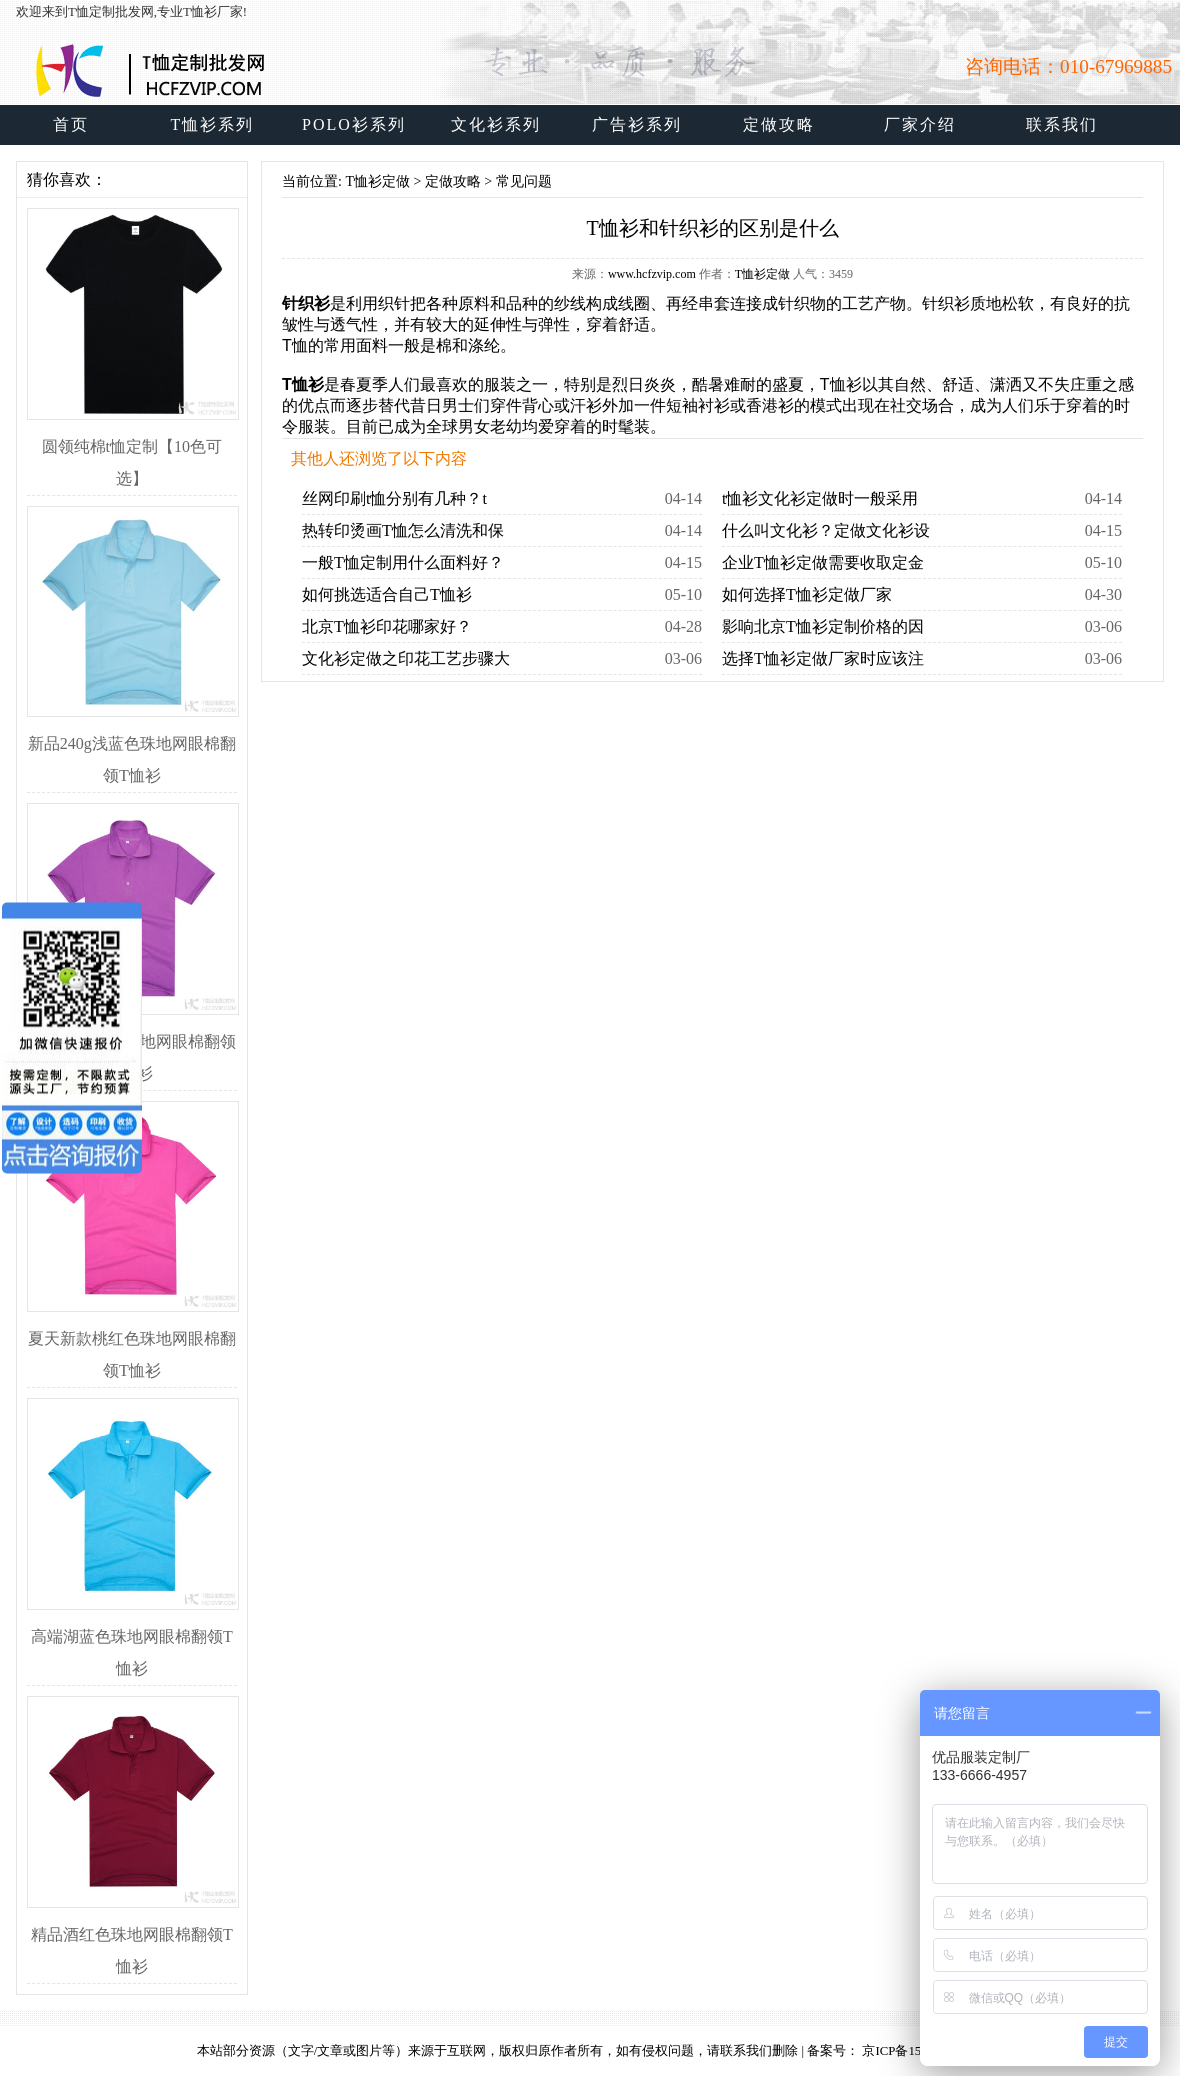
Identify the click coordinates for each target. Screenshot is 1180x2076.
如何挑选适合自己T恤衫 (387, 594)
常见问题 (524, 181)
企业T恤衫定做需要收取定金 (823, 562)
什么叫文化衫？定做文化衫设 (826, 530)
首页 (71, 124)
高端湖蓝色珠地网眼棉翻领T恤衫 (133, 1636)
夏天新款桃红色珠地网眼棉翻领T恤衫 (133, 1338)
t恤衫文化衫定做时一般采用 (820, 498)
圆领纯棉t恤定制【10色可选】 (133, 446)
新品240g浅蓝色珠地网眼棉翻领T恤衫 (133, 743)
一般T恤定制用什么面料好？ (403, 562)
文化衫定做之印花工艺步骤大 (406, 658)
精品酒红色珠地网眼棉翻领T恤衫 (133, 1934)
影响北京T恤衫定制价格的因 (823, 626)
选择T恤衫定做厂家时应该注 (823, 658)
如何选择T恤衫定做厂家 (807, 594)
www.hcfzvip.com (652, 274)
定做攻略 (453, 181)
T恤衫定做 (377, 181)
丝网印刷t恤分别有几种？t (394, 498)
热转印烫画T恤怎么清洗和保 (403, 530)
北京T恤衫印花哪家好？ (387, 626)
